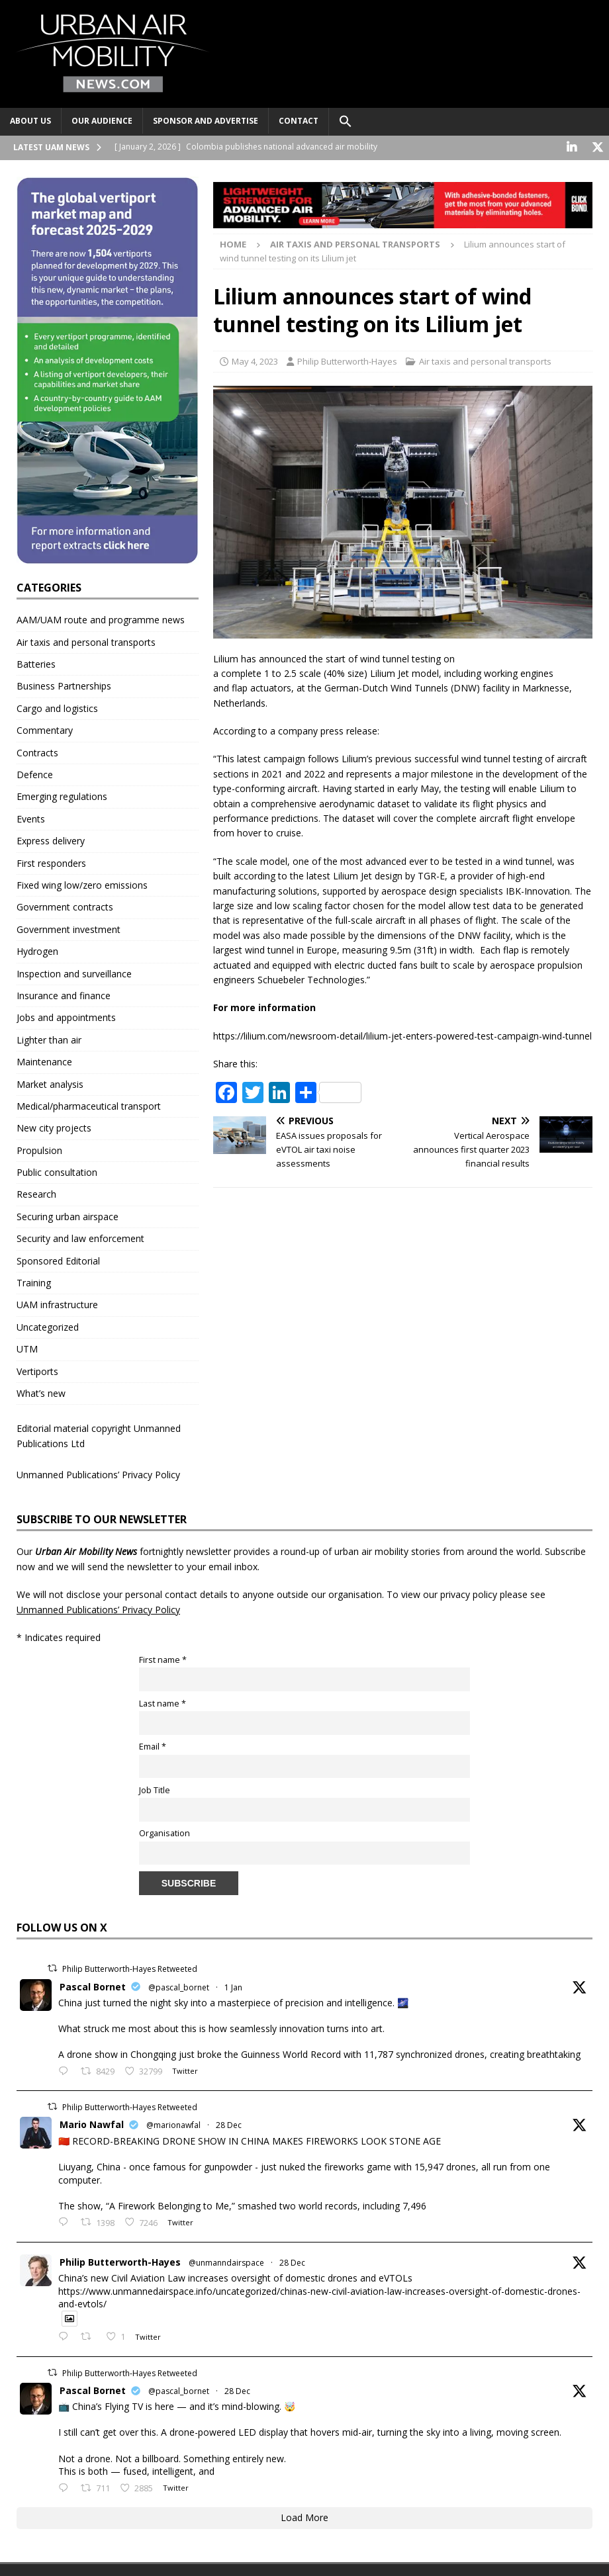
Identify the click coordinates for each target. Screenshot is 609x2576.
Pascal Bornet (93, 1985)
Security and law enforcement (80, 1237)
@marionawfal (173, 2124)
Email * (152, 1746)
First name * (163, 1659)
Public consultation (57, 1171)
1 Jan (233, 1986)
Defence (35, 774)
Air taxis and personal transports (485, 361)
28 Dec (229, 2124)
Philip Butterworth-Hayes (347, 361)
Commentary (45, 729)
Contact (298, 120)
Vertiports (37, 1370)
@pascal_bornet (178, 1986)
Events (31, 817)
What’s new (41, 1392)
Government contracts (65, 906)
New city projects (54, 1127)
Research (36, 1193)
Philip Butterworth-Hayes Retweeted (129, 1968)
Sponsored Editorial (58, 1259)
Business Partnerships (64, 685)
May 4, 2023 (255, 361)
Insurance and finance (64, 994)
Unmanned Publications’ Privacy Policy (98, 1474)
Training (34, 1282)
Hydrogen (37, 950)
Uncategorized (48, 1325)
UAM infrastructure (57, 1304)
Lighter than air (49, 1038)
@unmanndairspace (226, 2261)
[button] (345, 122)
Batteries (36, 663)
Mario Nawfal (92, 2123)
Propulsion (39, 1149)
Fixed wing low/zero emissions (82, 883)
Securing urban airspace (67, 1215)
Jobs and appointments (66, 1016)
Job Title (154, 1789)
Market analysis (50, 1083)
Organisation (164, 1832)
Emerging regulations (62, 795)
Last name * (162, 1702)
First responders (51, 862)
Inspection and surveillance (74, 972)
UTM (27, 1348)
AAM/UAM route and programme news (101, 619)
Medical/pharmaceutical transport (89, 1104)
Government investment (68, 928)
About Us (30, 120)
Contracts (37, 751)
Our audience (101, 120)
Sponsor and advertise (205, 120)
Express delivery (51, 840)
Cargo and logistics (57, 707)
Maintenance (44, 1061)
